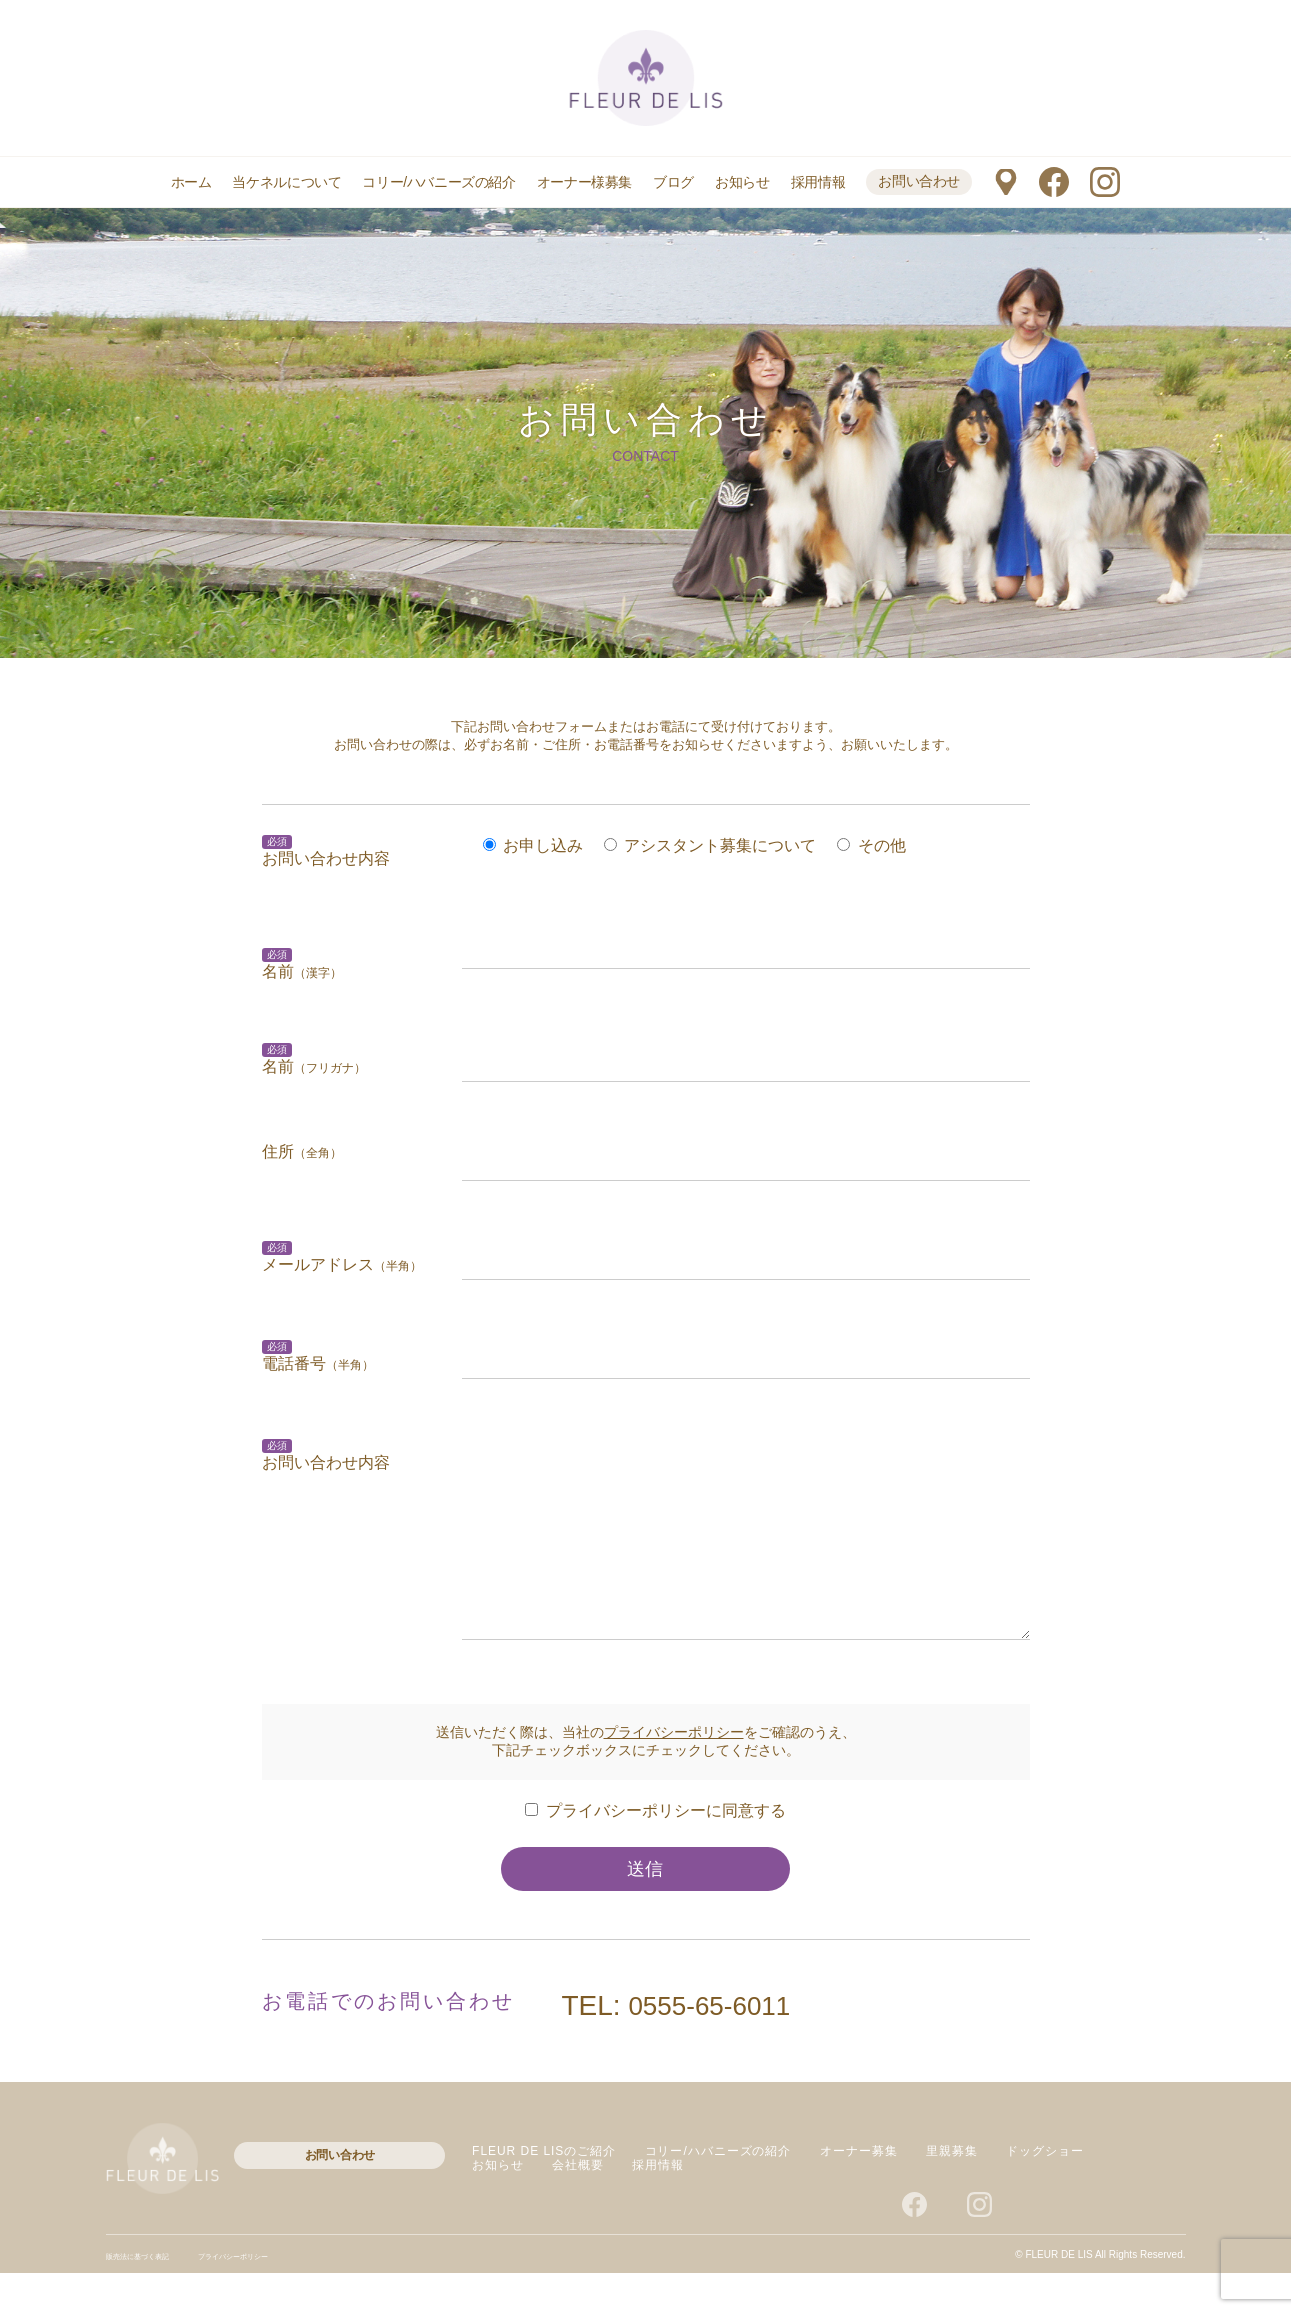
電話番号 (318, 1363)
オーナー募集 (859, 2191)
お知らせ (742, 182)
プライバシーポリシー (674, 1772)
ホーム (191, 182)
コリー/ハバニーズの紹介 (438, 182)
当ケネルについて (286, 182)
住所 (302, 1151)
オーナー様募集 (584, 182)
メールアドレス (342, 1264)
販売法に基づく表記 (151, 2295)
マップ (1005, 182)
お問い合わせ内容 (326, 858)
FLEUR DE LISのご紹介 (544, 2191)
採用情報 (818, 182)
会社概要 (578, 2205)
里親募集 (952, 2191)
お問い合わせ (919, 181)
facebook (1054, 182)
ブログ (673, 182)
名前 (314, 1066)
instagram (1105, 182)
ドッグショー (1045, 2191)
